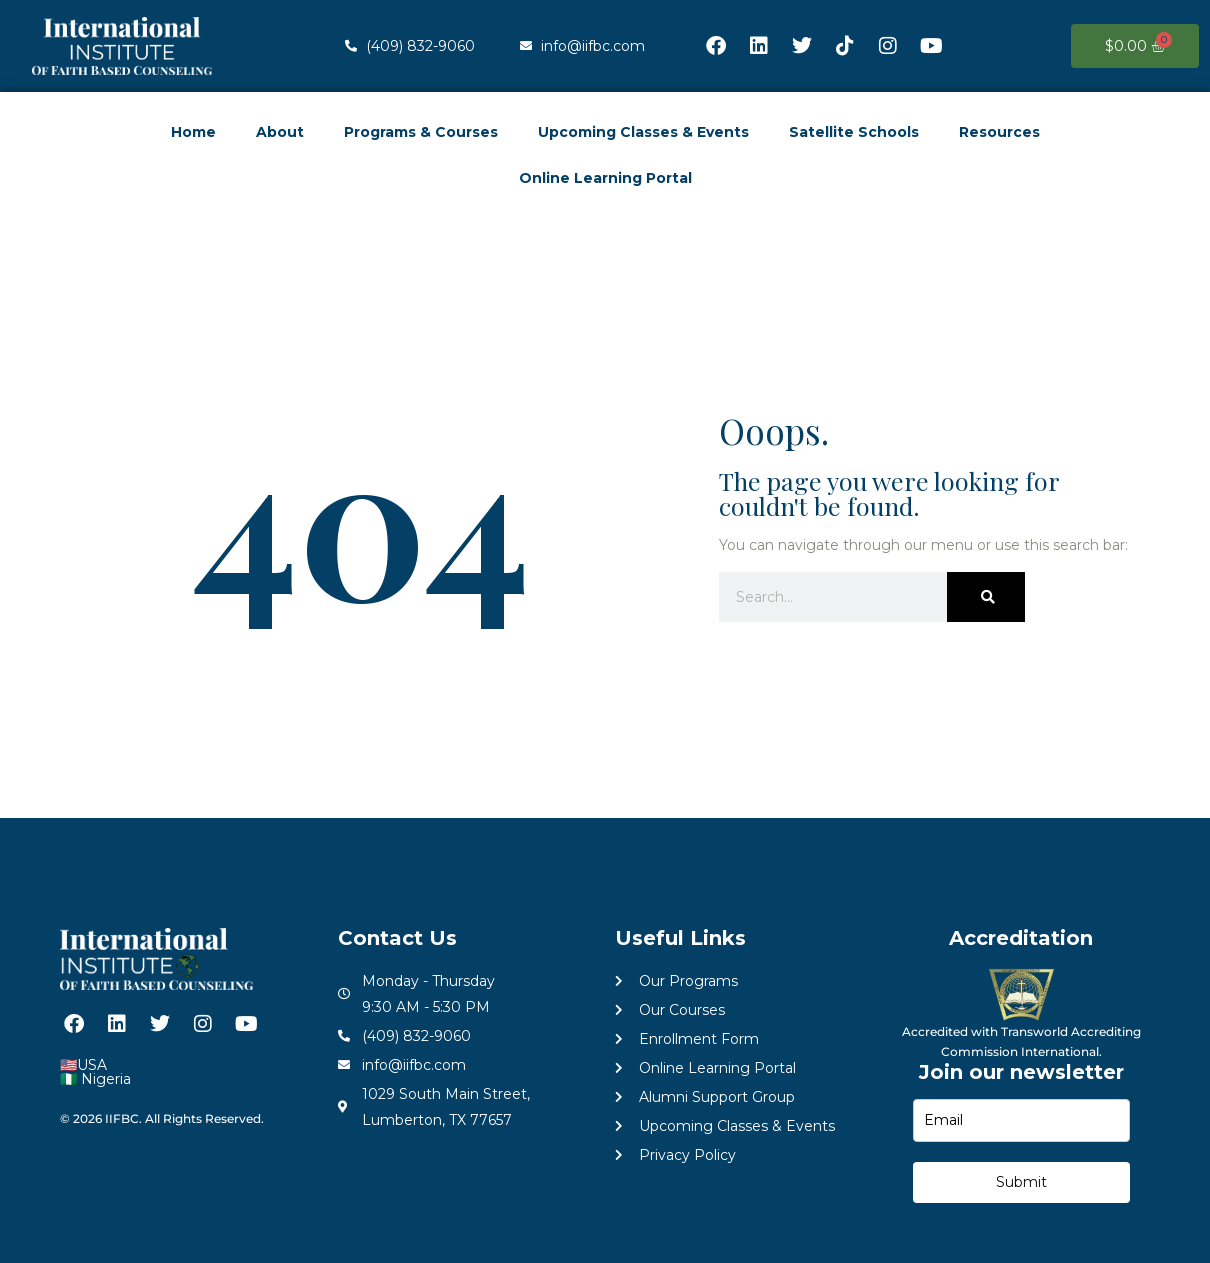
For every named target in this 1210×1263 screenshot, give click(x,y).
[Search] (986, 597)
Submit (1021, 1182)
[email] (1022, 1120)
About (280, 132)
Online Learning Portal (605, 178)
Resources (999, 132)
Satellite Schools (854, 132)
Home (193, 132)
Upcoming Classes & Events (643, 132)
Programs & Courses (421, 132)
